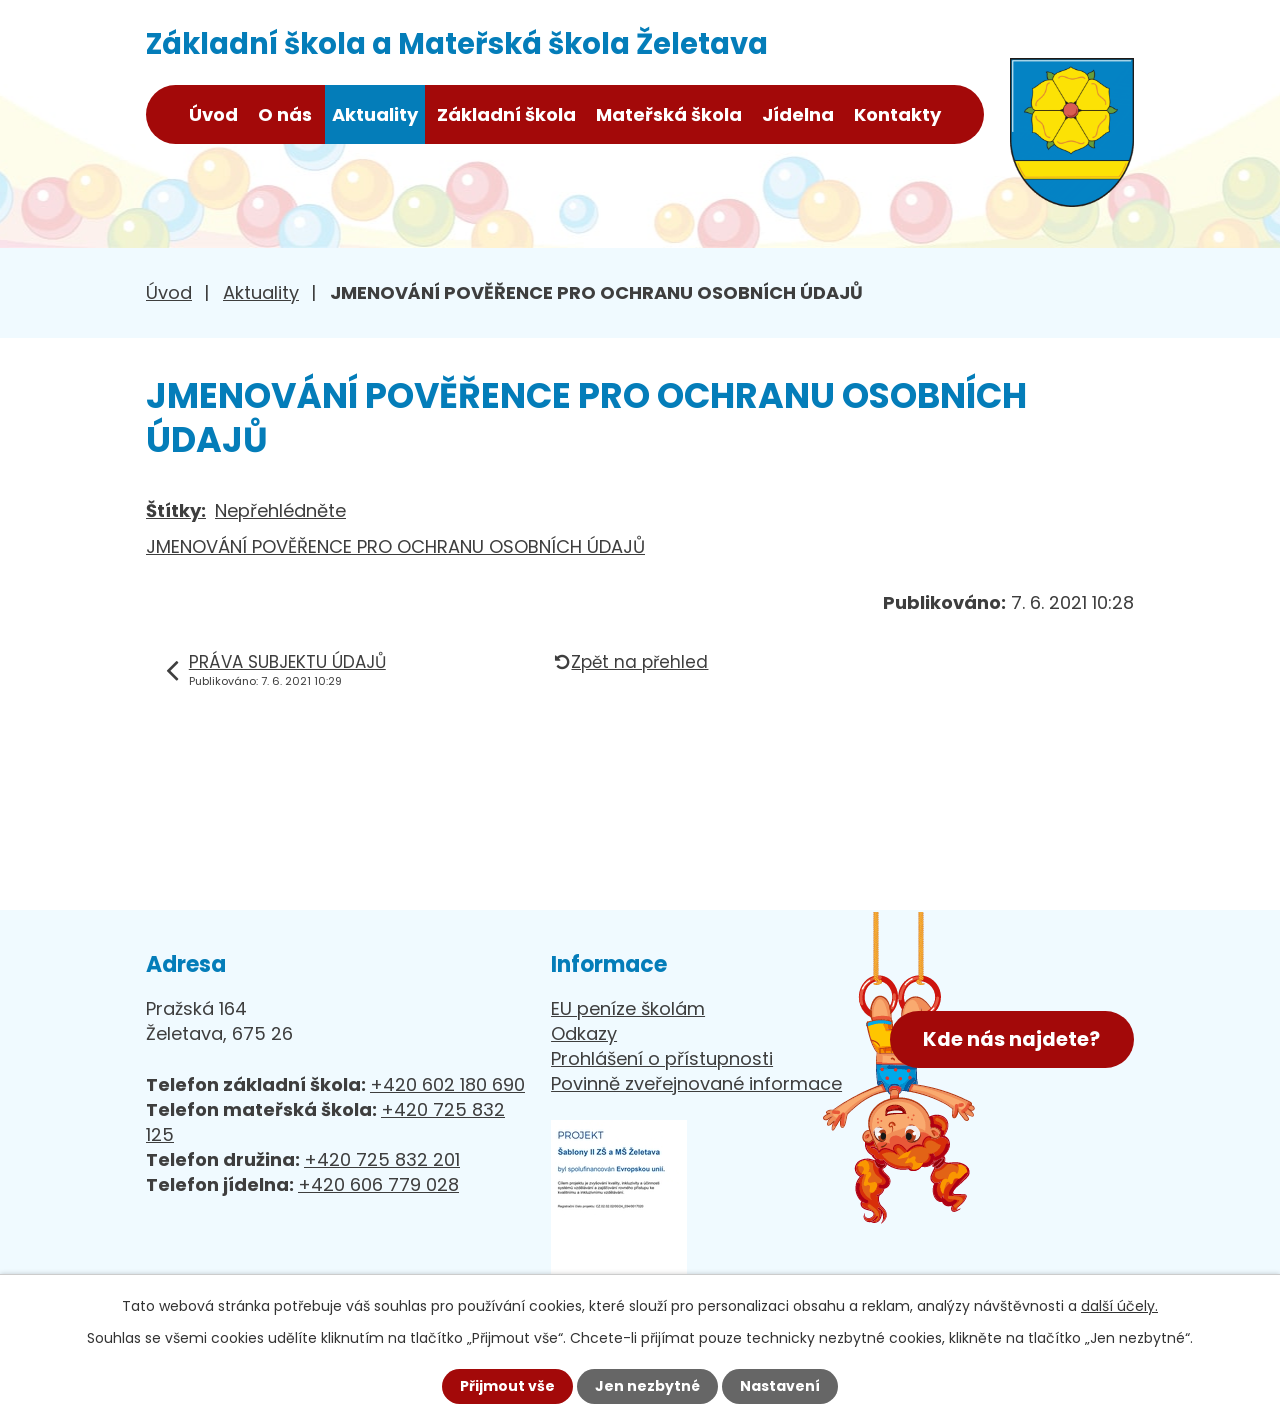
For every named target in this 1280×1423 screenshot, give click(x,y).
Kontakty (897, 114)
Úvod (213, 114)
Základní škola (506, 114)
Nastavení (780, 1386)
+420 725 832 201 (382, 1159)
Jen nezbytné (647, 1386)
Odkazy (584, 1033)
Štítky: (176, 510)
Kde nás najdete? (1011, 1039)
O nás (285, 114)
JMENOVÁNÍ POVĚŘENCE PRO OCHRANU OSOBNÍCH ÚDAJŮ (395, 546)
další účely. (1119, 1306)
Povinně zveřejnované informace (696, 1083)
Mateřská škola (669, 114)
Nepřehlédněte (280, 510)
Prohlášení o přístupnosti (662, 1058)
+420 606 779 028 (378, 1184)
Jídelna (798, 114)
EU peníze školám (628, 1008)
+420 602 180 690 (447, 1084)
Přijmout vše (507, 1386)
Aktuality (375, 114)
